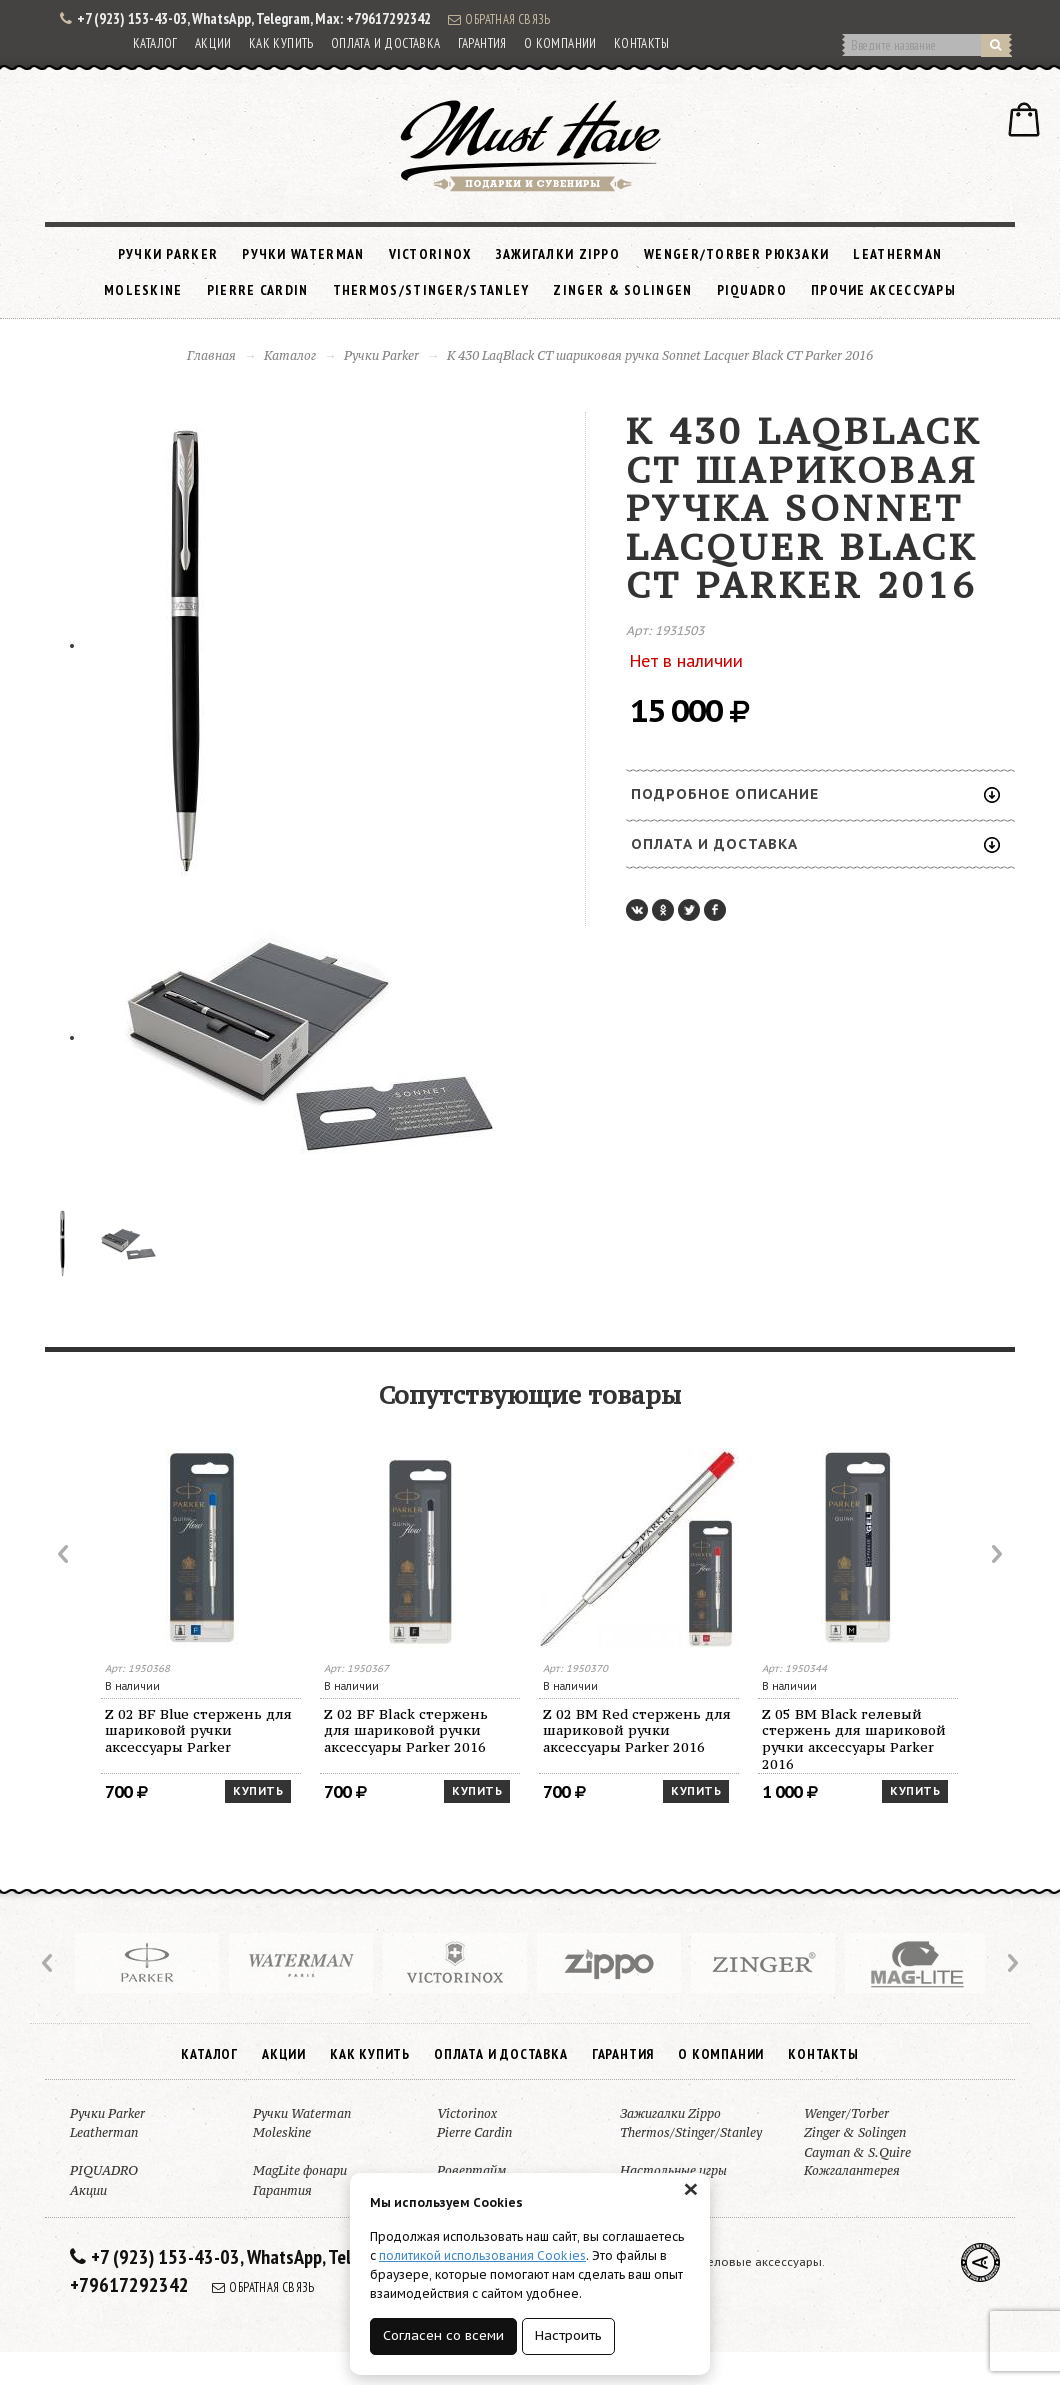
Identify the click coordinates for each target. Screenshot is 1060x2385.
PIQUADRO (752, 290)
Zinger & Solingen (622, 290)
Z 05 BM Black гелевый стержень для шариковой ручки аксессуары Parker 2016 (854, 1739)
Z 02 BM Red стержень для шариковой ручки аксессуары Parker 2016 (637, 1731)
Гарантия (482, 43)
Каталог (155, 43)
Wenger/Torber (846, 2113)
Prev (65, 1554)
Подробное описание (815, 794)
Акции (213, 43)
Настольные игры (673, 2170)
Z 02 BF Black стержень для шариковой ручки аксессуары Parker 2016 (406, 1731)
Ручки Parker (168, 254)
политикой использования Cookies (482, 2255)
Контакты (641, 43)
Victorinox (430, 254)
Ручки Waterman (303, 254)
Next (995, 1554)
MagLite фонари (300, 2170)
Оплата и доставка (386, 43)
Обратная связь (499, 19)
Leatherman (897, 254)
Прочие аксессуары (883, 290)
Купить (258, 1791)
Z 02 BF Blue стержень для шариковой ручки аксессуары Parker (198, 1731)
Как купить (281, 43)
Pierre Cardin (258, 290)
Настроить (568, 2335)
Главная (211, 355)
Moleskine (143, 290)
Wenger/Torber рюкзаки (736, 254)
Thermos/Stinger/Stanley (431, 290)
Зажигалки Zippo (558, 254)
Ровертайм (471, 2170)
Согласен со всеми (443, 2335)
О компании (560, 43)
